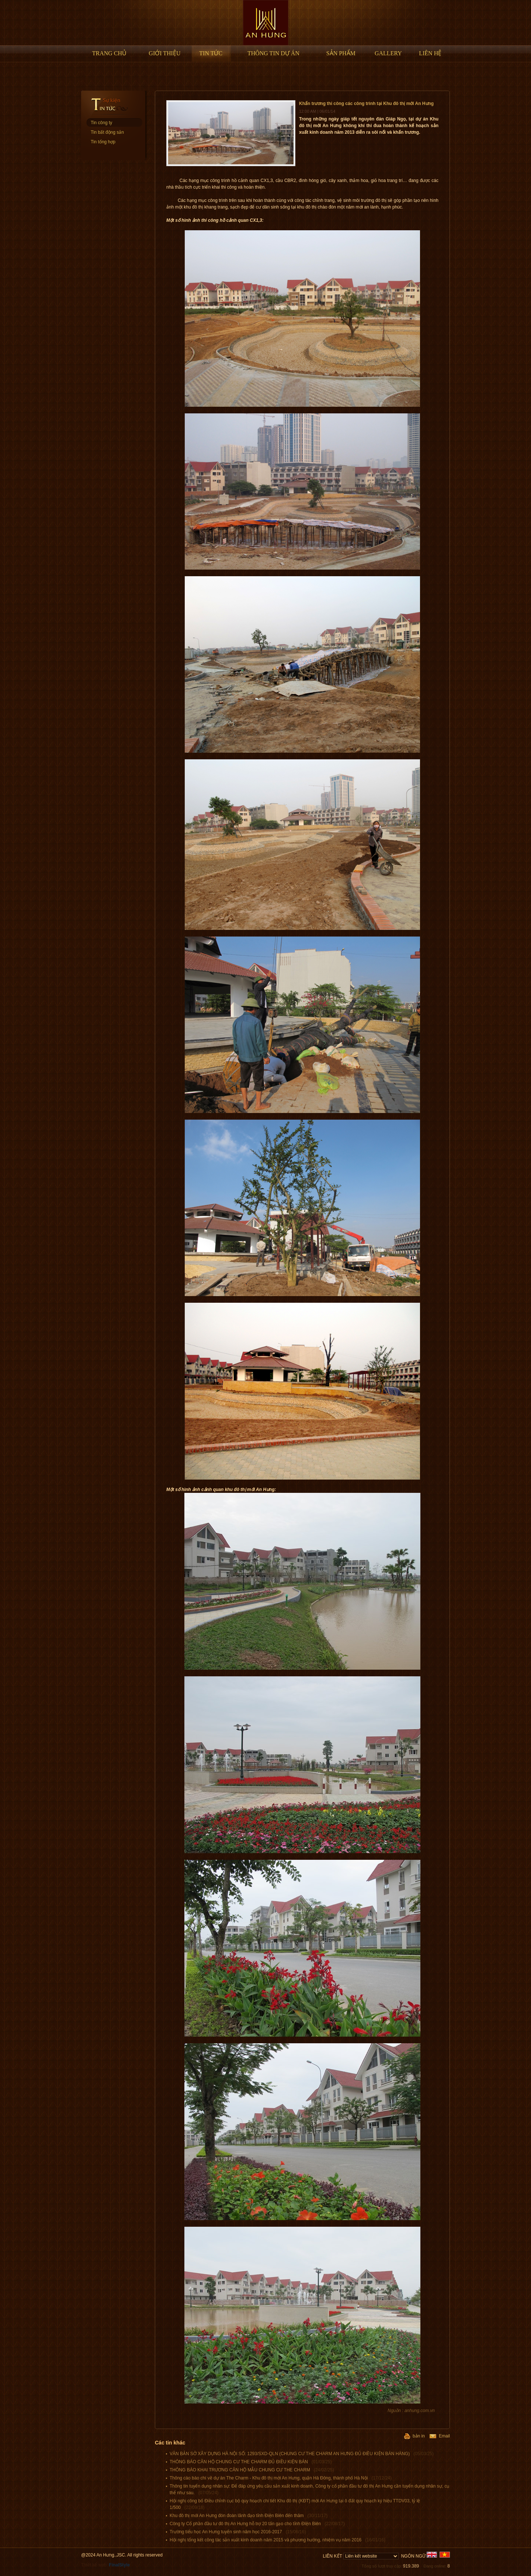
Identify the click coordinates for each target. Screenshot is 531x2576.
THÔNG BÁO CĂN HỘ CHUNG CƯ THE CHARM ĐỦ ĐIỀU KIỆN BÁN (251, 2461)
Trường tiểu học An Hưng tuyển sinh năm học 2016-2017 (238, 2531)
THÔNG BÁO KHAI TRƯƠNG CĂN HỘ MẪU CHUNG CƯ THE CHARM (252, 2469)
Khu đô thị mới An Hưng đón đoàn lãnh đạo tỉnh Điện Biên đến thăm (248, 2515)
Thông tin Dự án (273, 53)
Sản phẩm (340, 53)
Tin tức (210, 53)
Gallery (388, 53)
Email (440, 2436)
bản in (414, 2436)
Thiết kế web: (105, 2565)
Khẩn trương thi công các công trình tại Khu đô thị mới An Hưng (366, 103)
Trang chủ (109, 53)
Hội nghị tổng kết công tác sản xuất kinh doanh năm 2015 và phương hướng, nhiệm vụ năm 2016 (277, 2539)
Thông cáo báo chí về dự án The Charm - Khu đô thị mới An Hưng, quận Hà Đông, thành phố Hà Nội (281, 2478)
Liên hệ (430, 53)
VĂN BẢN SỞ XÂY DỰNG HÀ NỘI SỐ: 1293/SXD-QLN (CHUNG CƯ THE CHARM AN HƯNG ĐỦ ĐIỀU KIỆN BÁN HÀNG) (302, 2453)
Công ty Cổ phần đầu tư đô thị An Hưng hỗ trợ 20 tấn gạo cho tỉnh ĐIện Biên (257, 2523)
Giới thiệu (164, 53)
